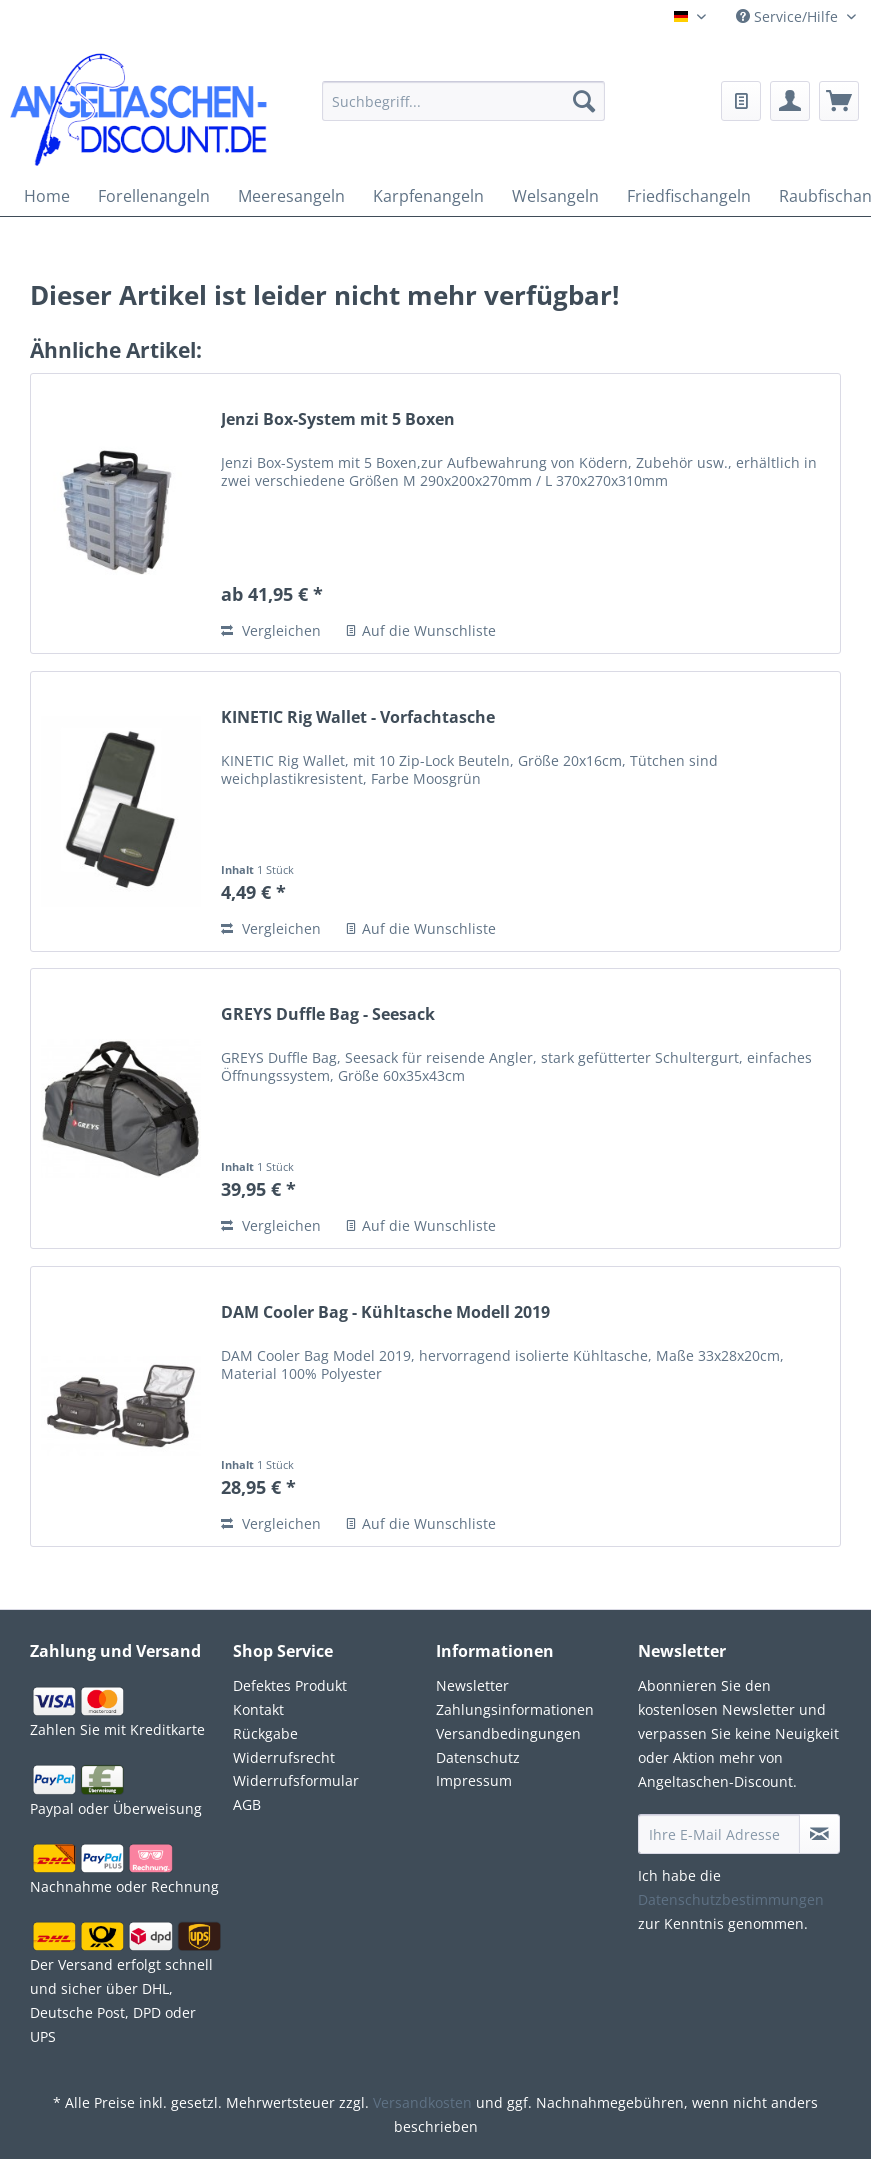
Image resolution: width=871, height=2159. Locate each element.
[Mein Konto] (790, 101)
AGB (247, 1804)
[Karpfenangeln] (428, 196)
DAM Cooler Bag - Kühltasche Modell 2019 (385, 1312)
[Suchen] (584, 101)
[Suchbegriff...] (463, 101)
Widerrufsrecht (284, 1757)
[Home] (47, 196)
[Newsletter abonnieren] (819, 1834)
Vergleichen (271, 630)
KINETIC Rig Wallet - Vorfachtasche (358, 717)
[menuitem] (463, 113)
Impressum (474, 1780)
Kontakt (258, 1709)
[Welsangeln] (555, 196)
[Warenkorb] (839, 101)
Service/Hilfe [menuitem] (789, 16)
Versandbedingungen (508, 1733)
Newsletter (472, 1685)
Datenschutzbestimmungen (731, 1899)
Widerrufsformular (296, 1780)
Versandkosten (422, 2102)
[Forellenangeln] (154, 196)
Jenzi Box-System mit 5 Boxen (338, 419)
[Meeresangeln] (291, 196)
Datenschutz (478, 1757)
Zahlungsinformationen (515, 1709)
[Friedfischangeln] (689, 196)
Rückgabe (265, 1733)
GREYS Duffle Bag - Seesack (328, 1014)
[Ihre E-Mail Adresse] (719, 1834)
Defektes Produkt (290, 1685)
